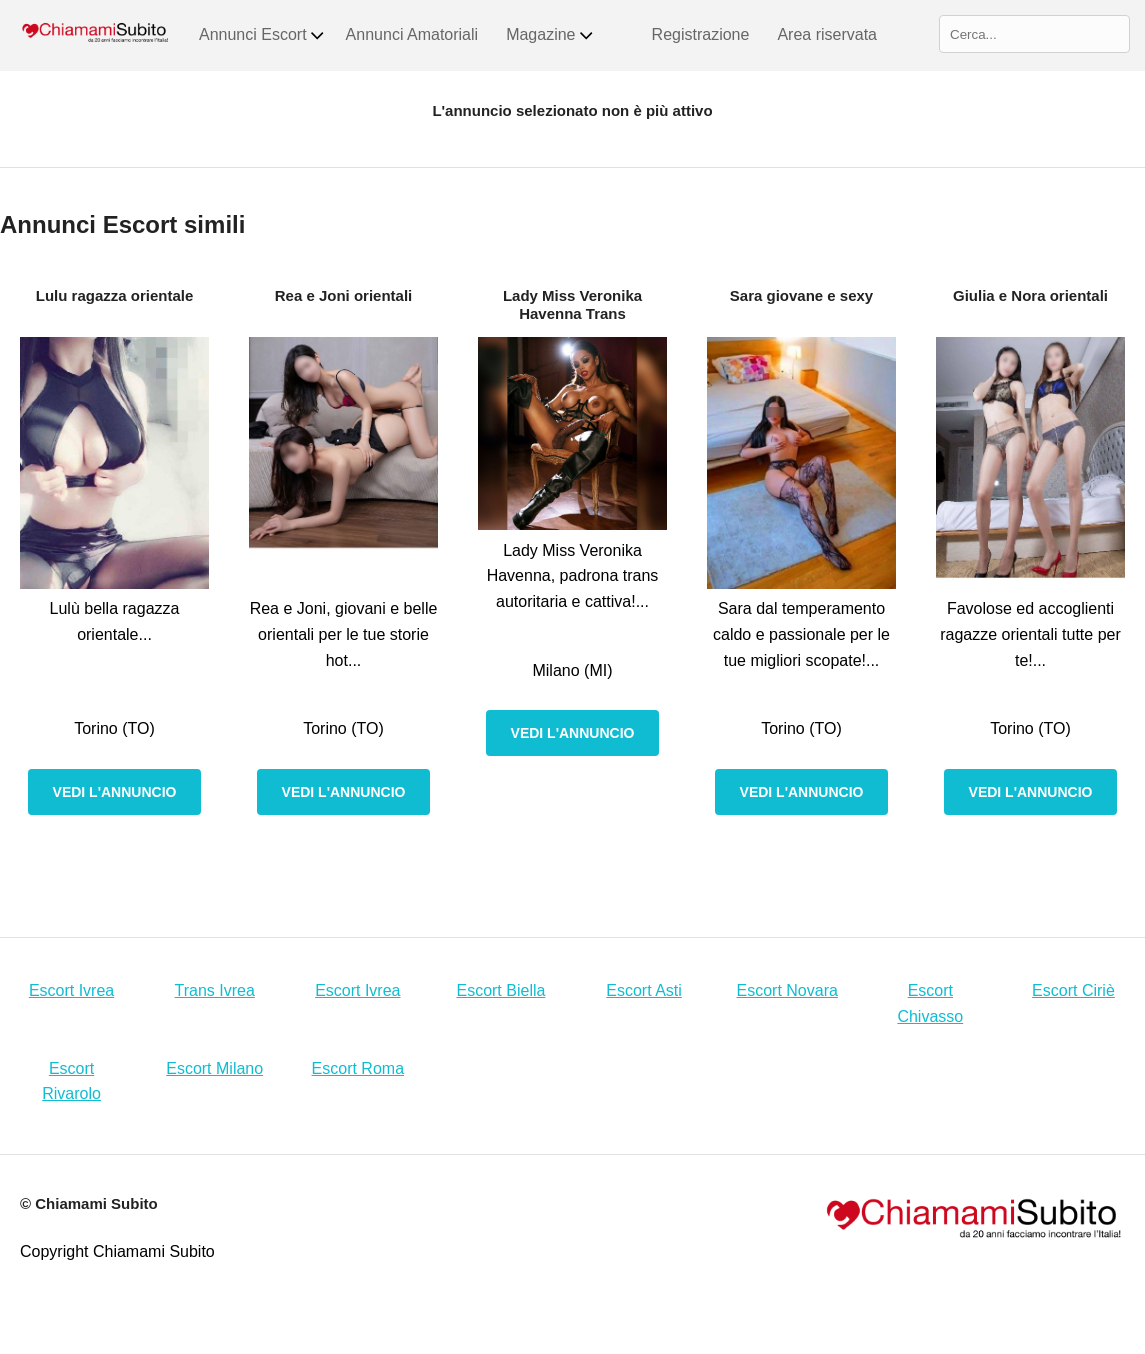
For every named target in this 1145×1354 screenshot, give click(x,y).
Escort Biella (500, 990)
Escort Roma (358, 1068)
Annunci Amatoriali (412, 34)
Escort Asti (644, 990)
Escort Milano (214, 1068)
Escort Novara (787, 990)
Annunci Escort (262, 35)
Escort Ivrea (71, 990)
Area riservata (827, 34)
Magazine (550, 35)
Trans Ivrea (215, 990)
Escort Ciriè (1073, 990)
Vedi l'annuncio (115, 792)
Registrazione (701, 34)
